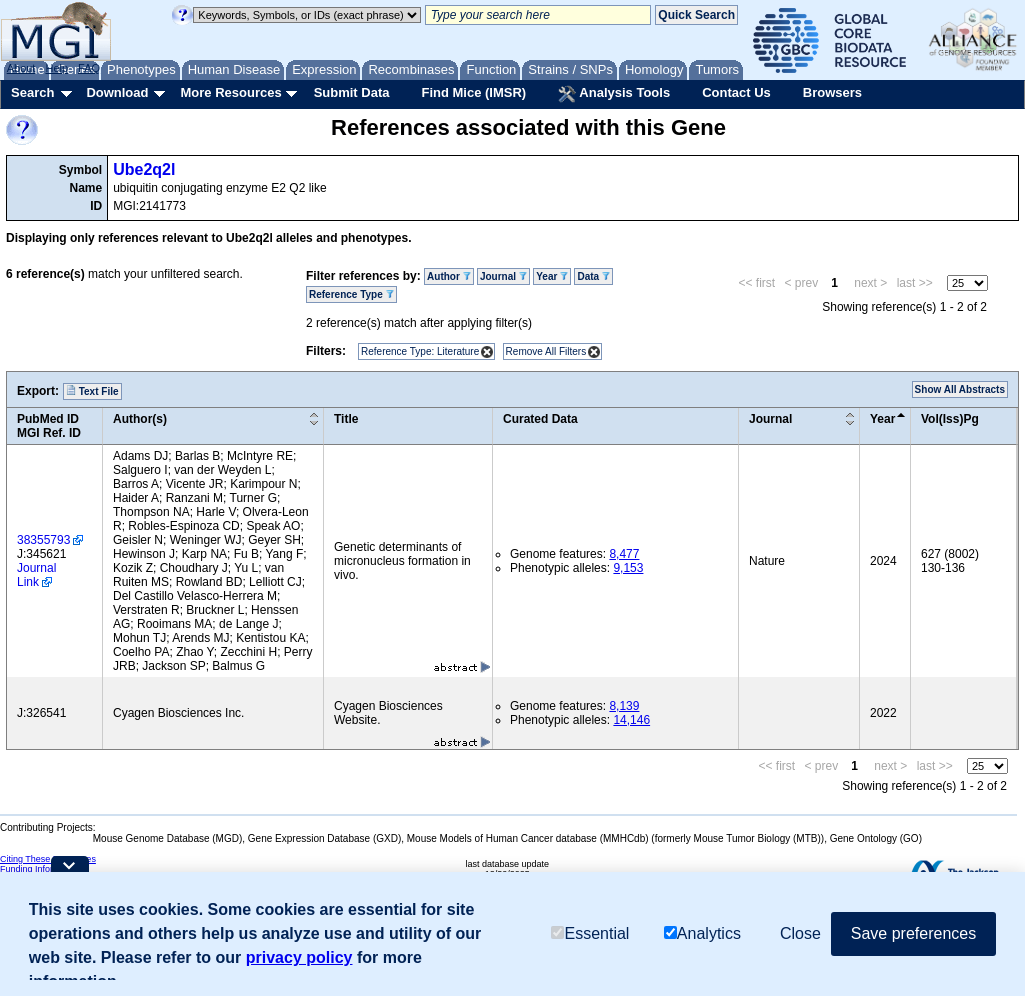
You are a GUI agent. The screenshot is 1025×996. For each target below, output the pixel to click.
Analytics (702, 933)
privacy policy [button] (299, 957)
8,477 (624, 554)
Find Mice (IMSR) (473, 92)
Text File (92, 391)
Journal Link (36, 575)
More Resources (230, 92)
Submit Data (352, 92)
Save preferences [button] (913, 933)
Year (552, 276)
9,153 (628, 568)
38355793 (43, 540)
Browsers (832, 92)
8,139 (624, 706)
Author (449, 276)
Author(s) (140, 419)
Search (32, 92)
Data (593, 276)
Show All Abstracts (960, 389)
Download (117, 92)
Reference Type (351, 294)
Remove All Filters (546, 351)
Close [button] (800, 933)
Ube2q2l (144, 169)
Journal (503, 276)
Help (56, 68)
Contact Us (736, 92)
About (21, 68)
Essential (590, 933)
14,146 (631, 720)
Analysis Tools (614, 94)
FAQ (89, 68)
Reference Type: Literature (420, 351)
